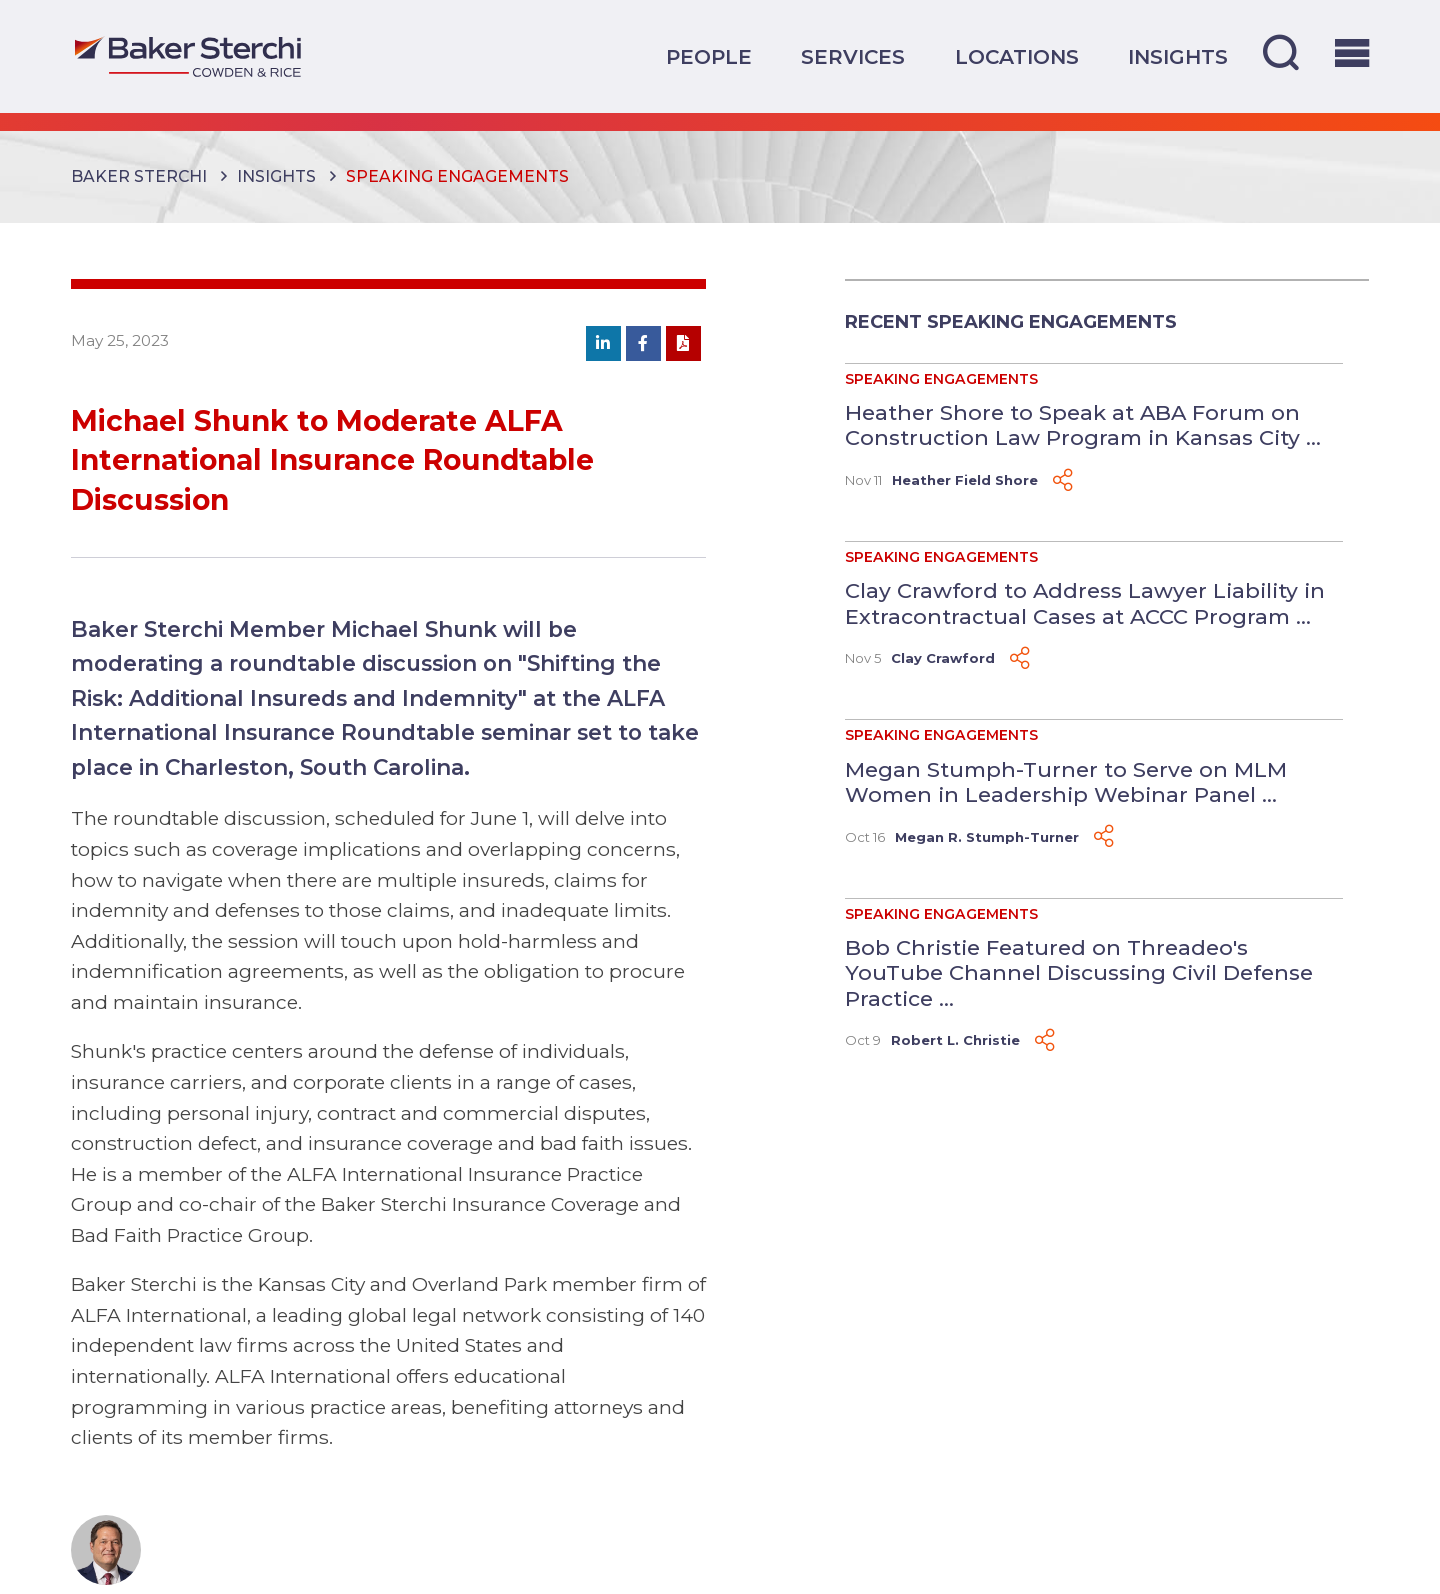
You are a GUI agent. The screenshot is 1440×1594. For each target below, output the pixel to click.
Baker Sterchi (139, 176)
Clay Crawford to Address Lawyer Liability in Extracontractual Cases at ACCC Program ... (1085, 603)
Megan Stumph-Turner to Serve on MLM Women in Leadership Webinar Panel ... (1066, 782)
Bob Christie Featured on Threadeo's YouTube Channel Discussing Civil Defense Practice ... (1079, 973)
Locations (1017, 57)
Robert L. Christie (955, 1040)
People (709, 57)
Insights (1178, 57)
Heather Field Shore (965, 480)
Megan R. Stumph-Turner (987, 837)
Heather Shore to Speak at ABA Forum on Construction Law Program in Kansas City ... (1083, 425)
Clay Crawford (943, 658)
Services (853, 57)
